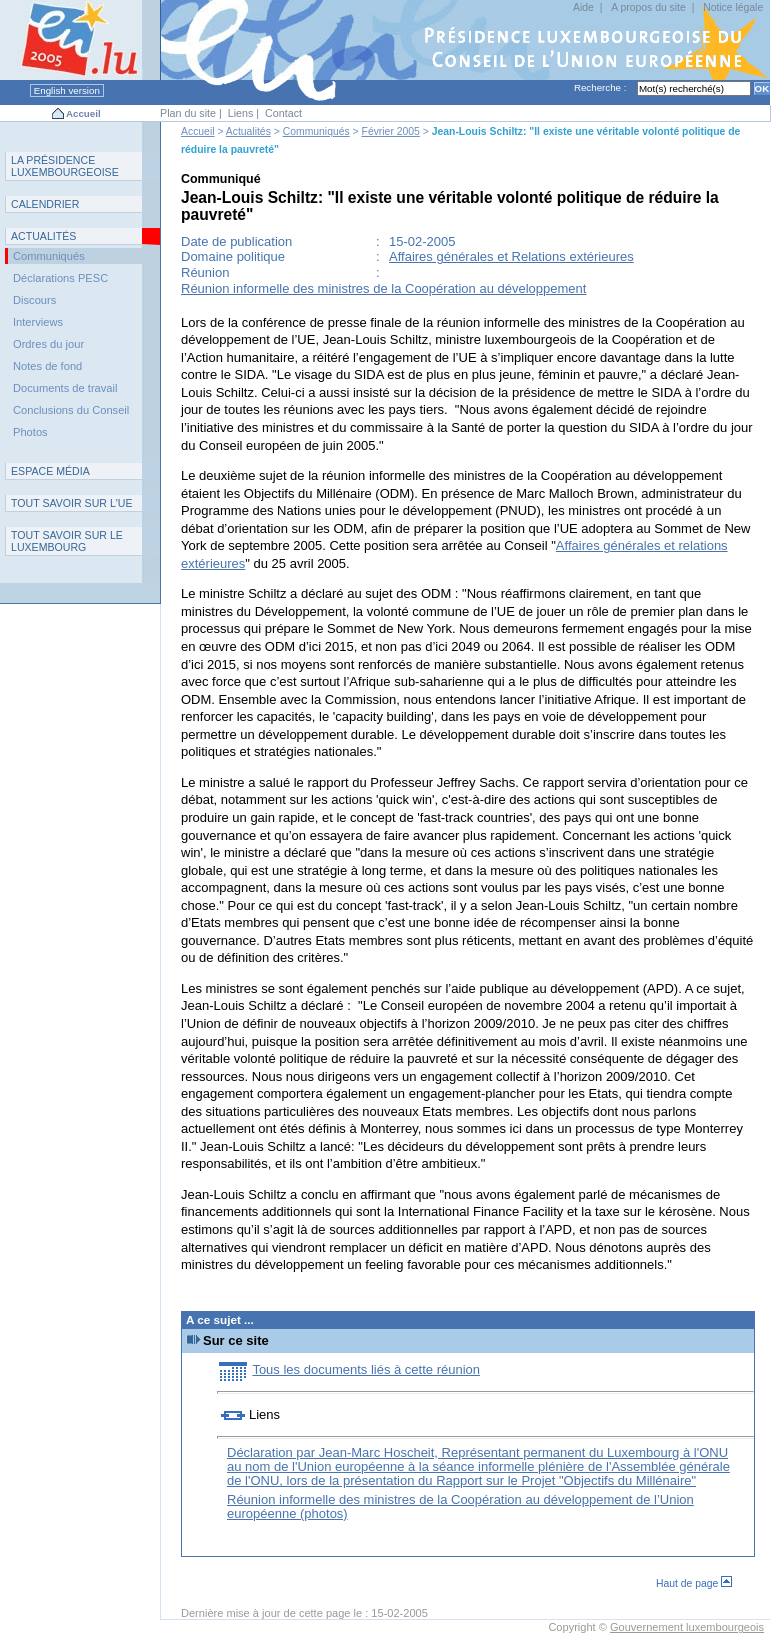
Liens (241, 113)
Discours (34, 300)
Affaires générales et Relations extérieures (511, 256)
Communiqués (316, 131)
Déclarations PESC (60, 278)
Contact (283, 113)
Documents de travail (65, 388)
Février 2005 (391, 131)
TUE (72, 503)
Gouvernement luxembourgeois (687, 1627)
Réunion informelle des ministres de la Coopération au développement (383, 288)
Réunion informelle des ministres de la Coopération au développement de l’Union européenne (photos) (460, 1506)
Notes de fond (47, 366)
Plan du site (188, 113)
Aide (583, 7)
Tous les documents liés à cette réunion (366, 1369)
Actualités (248, 131)
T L (67, 541)
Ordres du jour (48, 344)
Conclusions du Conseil (71, 410)
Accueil (83, 113)
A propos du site (648, 7)
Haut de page (694, 1583)
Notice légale (733, 7)
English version (67, 90)
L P (65, 166)
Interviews (38, 322)
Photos (30, 432)
